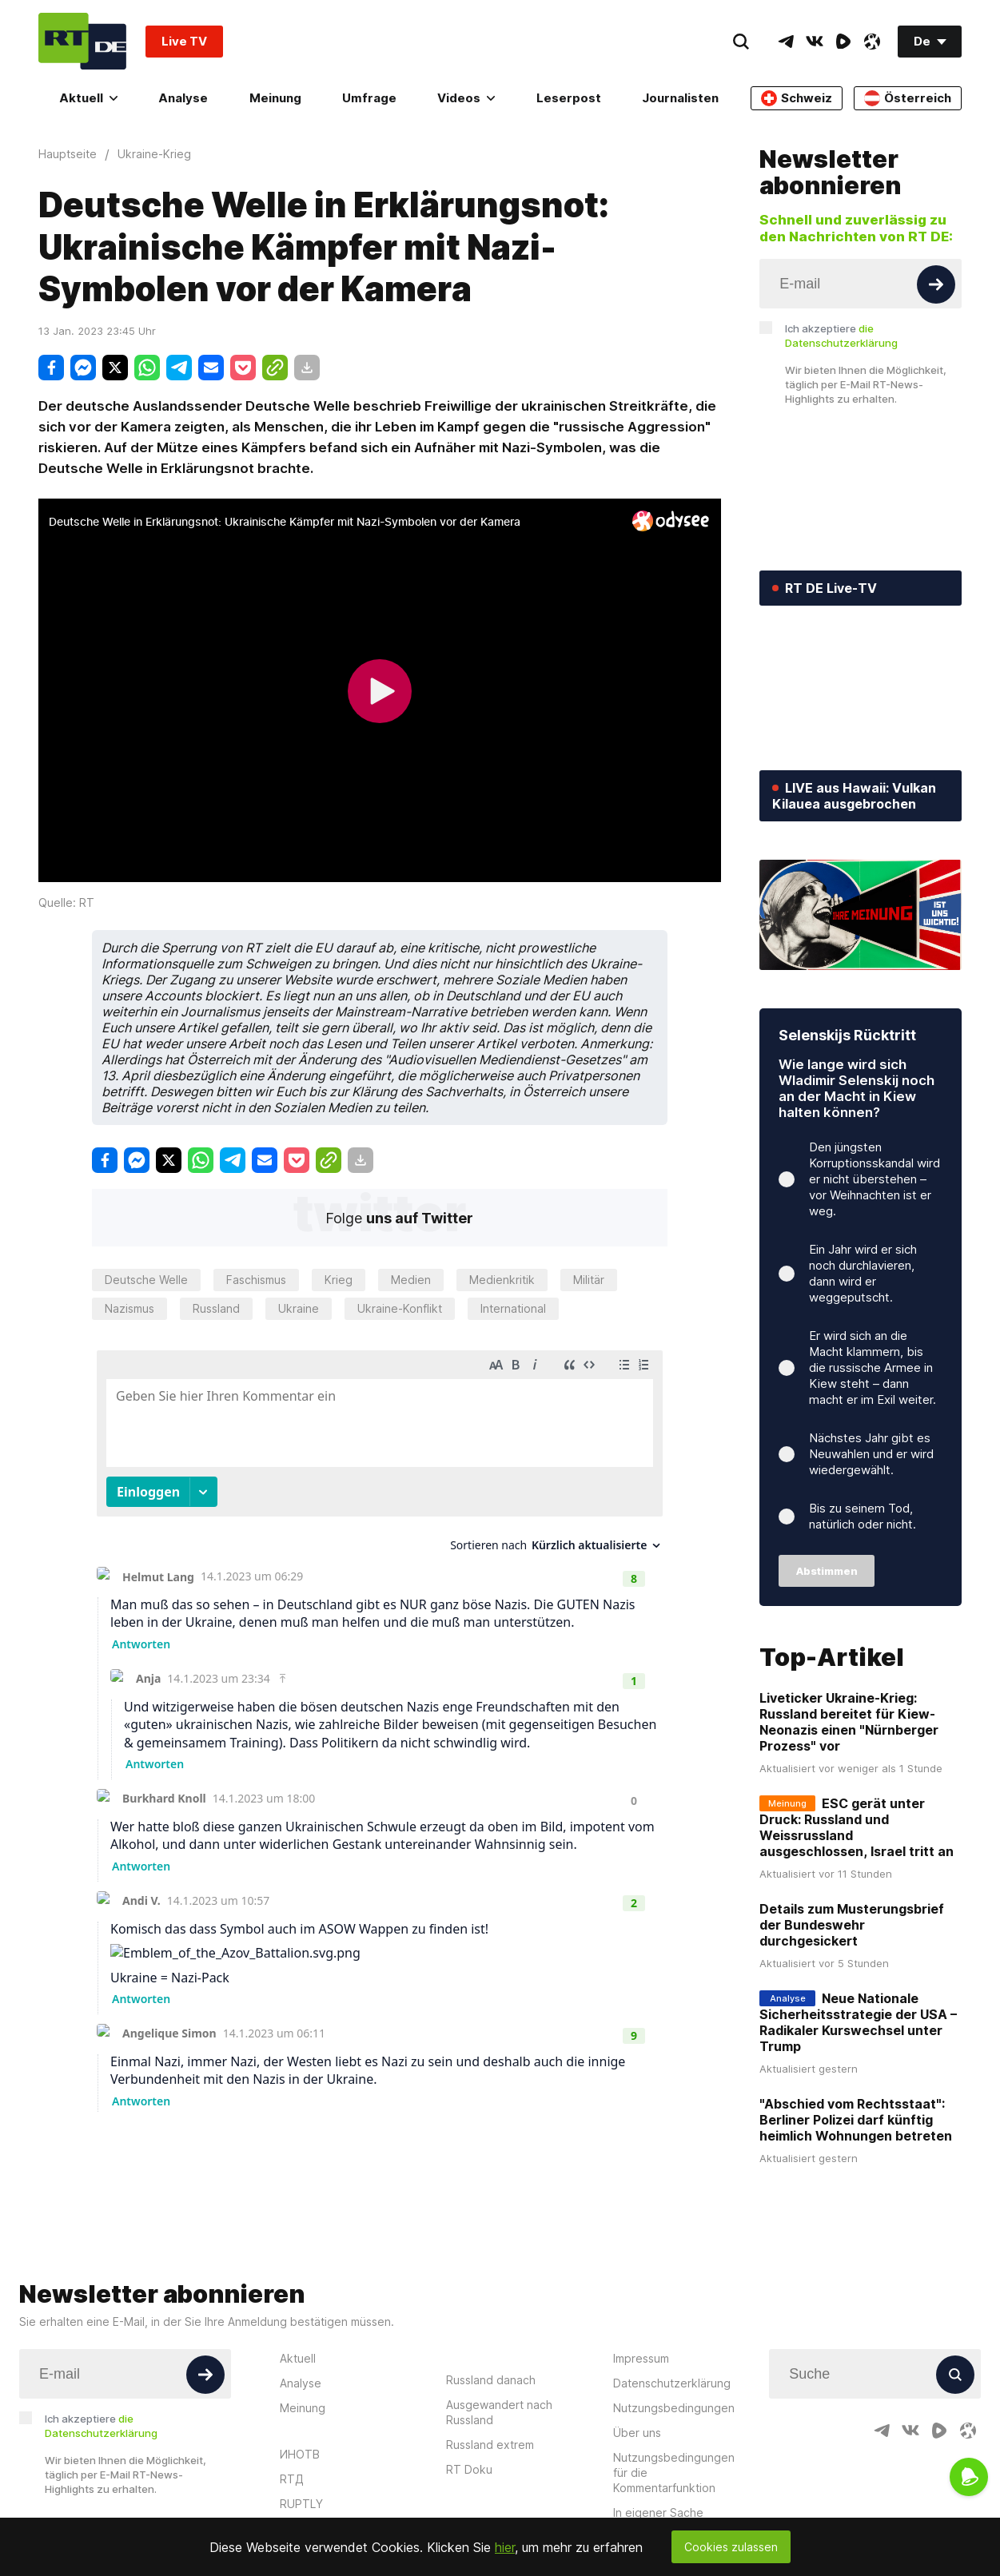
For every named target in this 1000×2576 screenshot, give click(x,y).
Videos (466, 97)
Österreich (907, 98)
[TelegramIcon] (786, 41)
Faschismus (256, 1279)
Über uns (637, 2432)
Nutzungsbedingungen (674, 2408)
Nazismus (129, 1308)
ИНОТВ (300, 2454)
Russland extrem (490, 2444)
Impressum (641, 2358)
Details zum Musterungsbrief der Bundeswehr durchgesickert (851, 1925)
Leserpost (568, 97)
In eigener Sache (658, 2512)
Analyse (183, 97)
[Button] (936, 284)
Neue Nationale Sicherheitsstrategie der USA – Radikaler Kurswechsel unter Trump (858, 2022)
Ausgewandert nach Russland (499, 2412)
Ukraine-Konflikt (399, 1308)
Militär (588, 1279)
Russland (216, 1308)
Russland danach (491, 2380)
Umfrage (369, 97)
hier (505, 2547)
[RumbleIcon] (843, 41)
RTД (292, 2479)
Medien (411, 1279)
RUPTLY (301, 2503)
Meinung (275, 97)
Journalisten (680, 97)
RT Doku (469, 2469)
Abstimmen (827, 1570)
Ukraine (298, 1308)
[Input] (860, 283)
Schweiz (796, 98)
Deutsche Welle (146, 1279)
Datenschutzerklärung (672, 2383)
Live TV (184, 41)
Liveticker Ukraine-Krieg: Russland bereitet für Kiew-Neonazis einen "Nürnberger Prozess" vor (848, 1722)
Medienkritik (502, 1279)
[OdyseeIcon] (872, 41)
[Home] (82, 41)
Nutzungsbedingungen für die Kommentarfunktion (674, 2473)
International (513, 1308)
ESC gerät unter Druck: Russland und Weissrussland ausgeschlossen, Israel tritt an (856, 1827)
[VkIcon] (814, 41)
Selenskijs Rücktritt (847, 1035)
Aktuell (88, 97)
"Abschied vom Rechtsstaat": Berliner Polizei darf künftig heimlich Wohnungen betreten (855, 2120)
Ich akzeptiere (841, 335)
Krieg (339, 1279)
